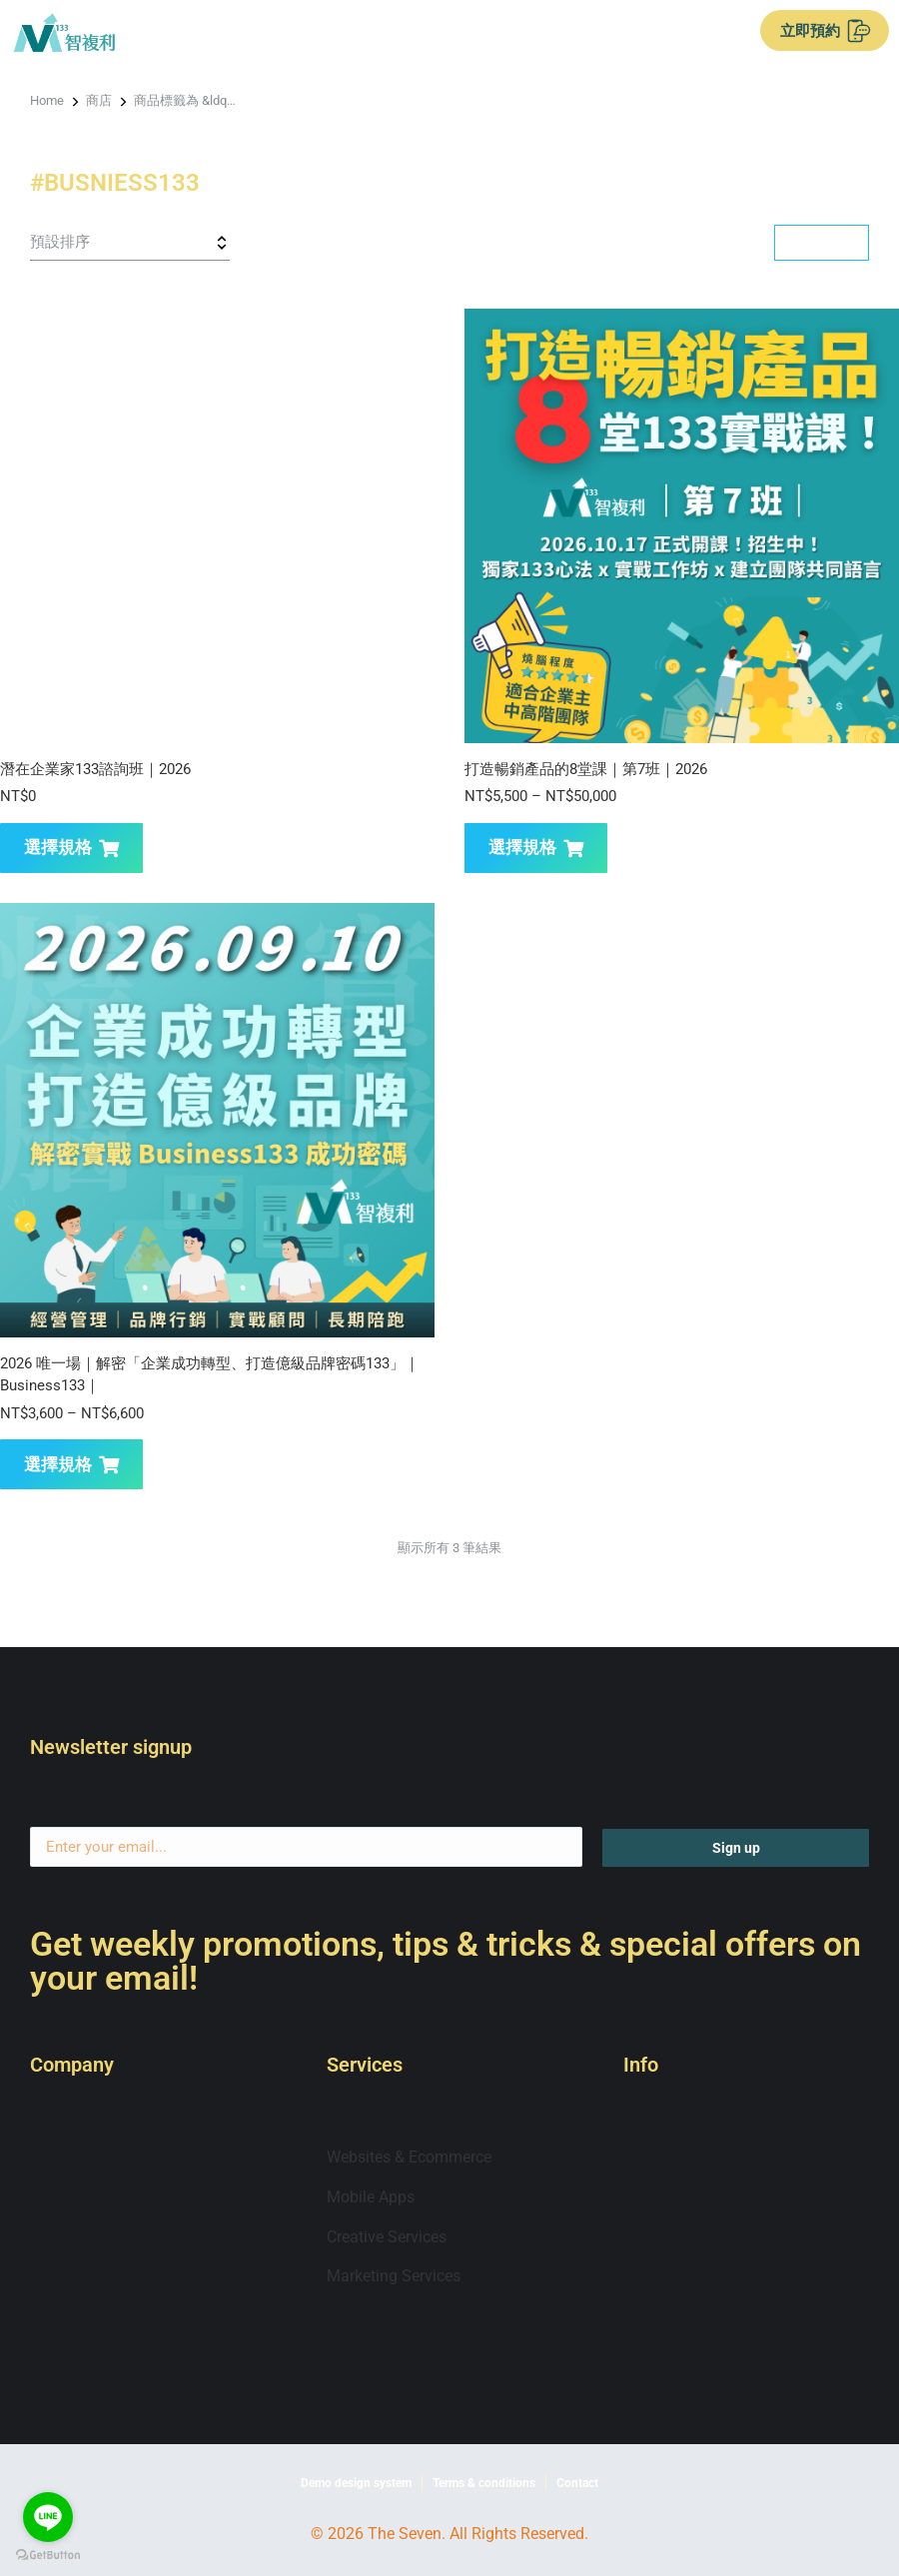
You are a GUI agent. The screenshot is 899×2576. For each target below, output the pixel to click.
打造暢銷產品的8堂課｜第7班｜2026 (585, 769)
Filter (820, 242)
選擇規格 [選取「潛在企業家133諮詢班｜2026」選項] (71, 847)
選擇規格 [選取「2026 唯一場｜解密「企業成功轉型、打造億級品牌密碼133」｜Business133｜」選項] (71, 1464)
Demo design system (356, 2483)
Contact (577, 2483)
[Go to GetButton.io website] (48, 2555)
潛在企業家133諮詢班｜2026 (95, 769)
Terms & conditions (484, 2483)
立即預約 (825, 31)
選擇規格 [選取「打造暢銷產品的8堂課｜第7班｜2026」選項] (535, 847)
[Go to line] (48, 2517)
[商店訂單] (130, 243)
